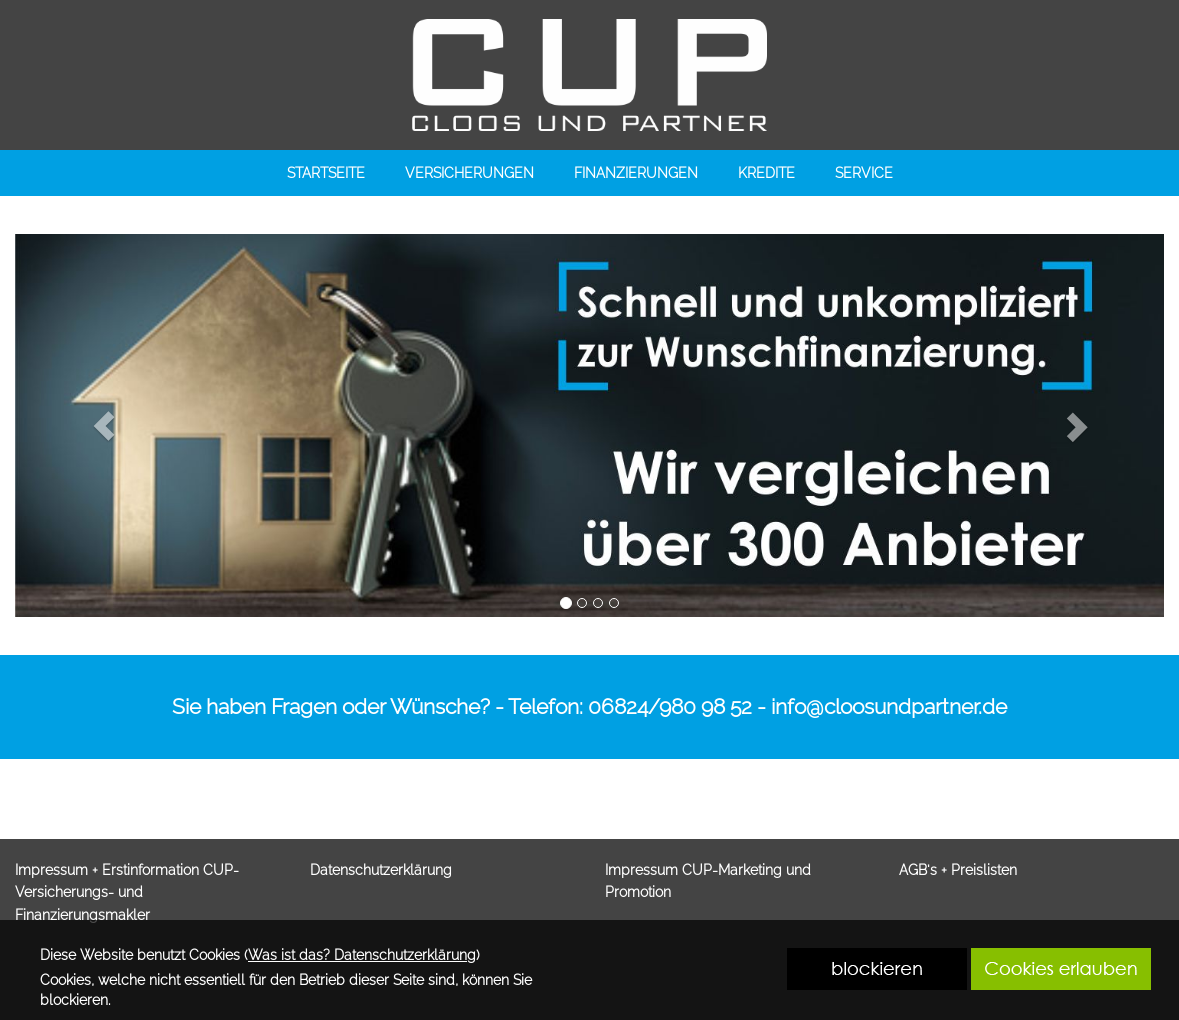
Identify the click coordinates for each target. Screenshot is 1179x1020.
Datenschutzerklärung (381, 870)
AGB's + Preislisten (958, 870)
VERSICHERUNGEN (469, 173)
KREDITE (766, 173)
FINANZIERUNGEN (636, 173)
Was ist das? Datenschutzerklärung (362, 955)
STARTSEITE (326, 173)
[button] (104, 425)
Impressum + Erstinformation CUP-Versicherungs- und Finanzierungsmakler (127, 892)
